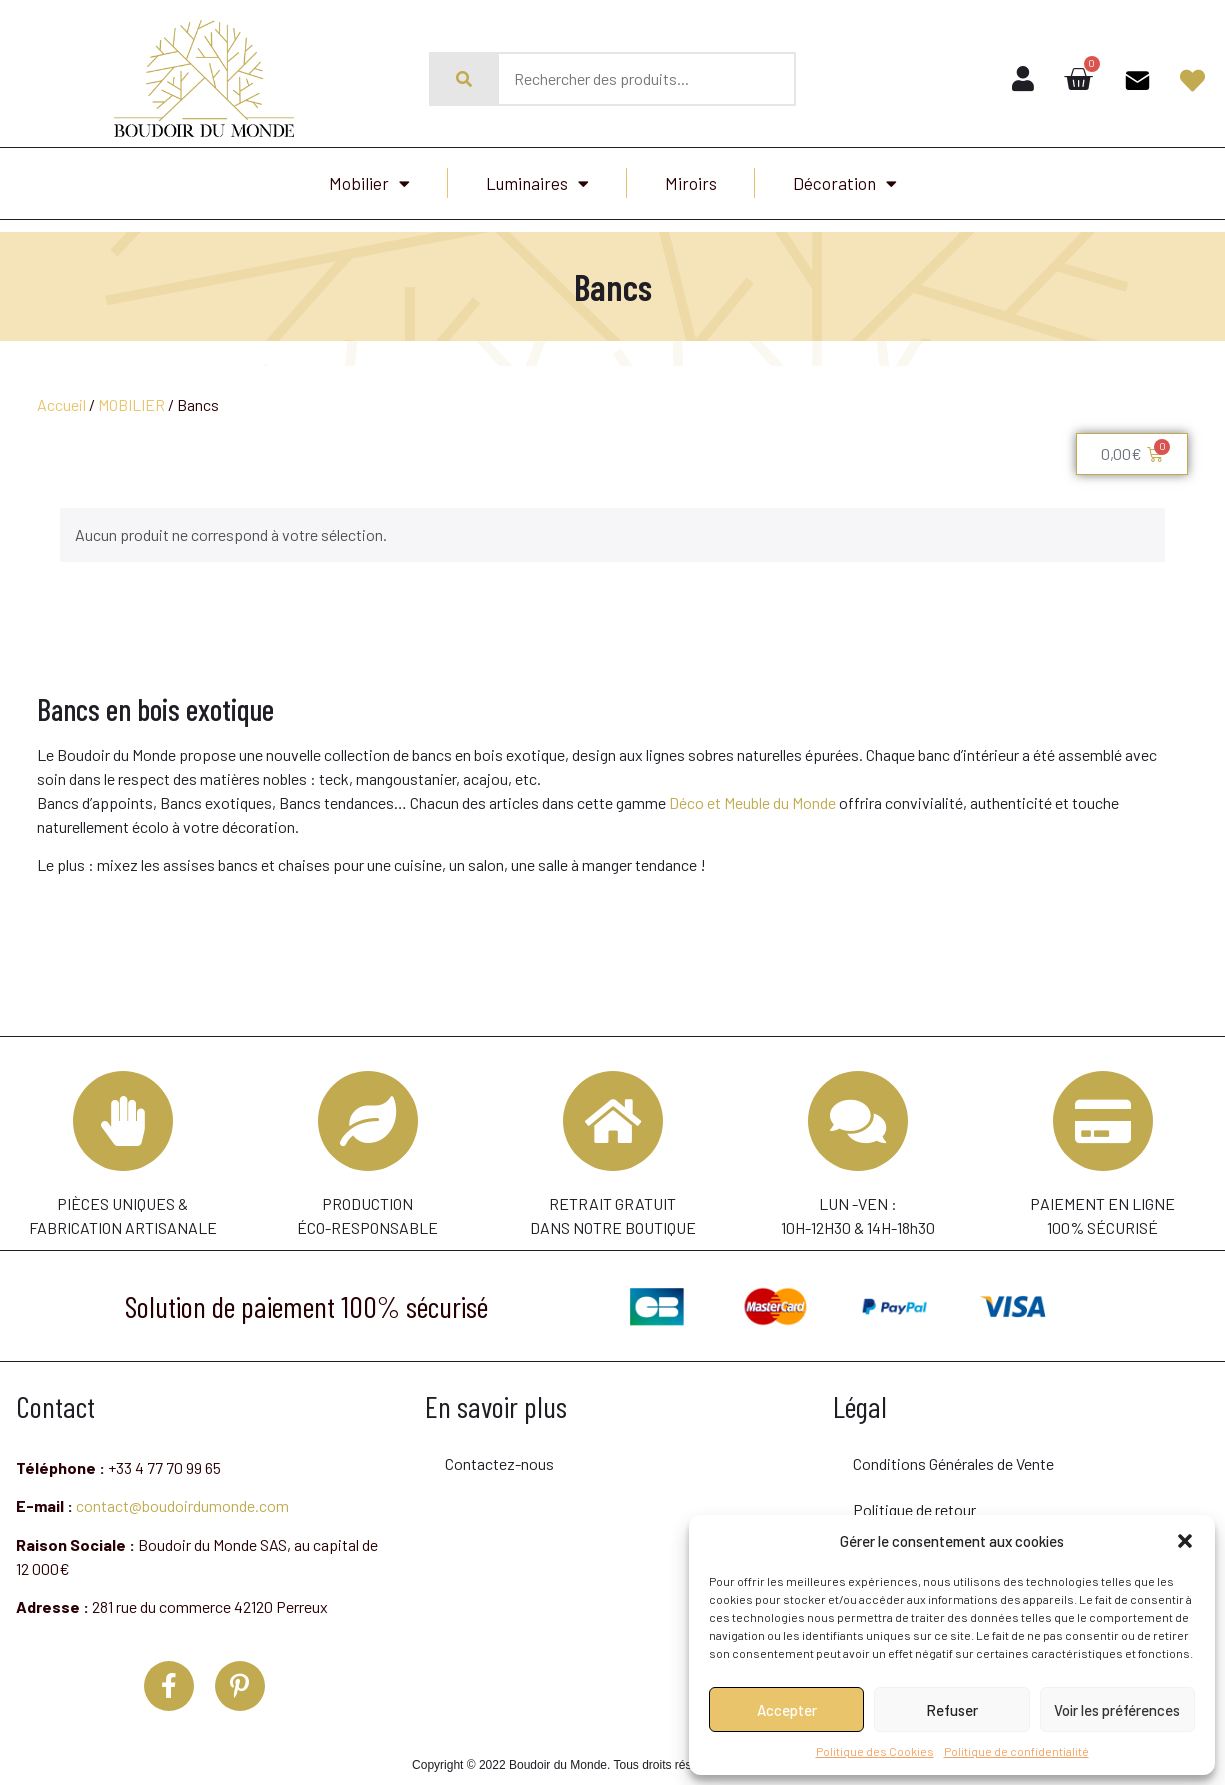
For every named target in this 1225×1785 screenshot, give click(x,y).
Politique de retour (914, 1498)
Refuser (952, 1710)
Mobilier (369, 183)
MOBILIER (131, 404)
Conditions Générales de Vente (953, 1452)
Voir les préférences (1117, 1710)
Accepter (787, 1710)
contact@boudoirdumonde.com (182, 1494)
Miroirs (691, 183)
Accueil (61, 404)
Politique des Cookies (875, 1751)
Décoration (845, 183)
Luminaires (537, 183)
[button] (1185, 1541)
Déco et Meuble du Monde (752, 802)
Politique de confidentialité (1016, 1751)
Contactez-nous (499, 1452)
